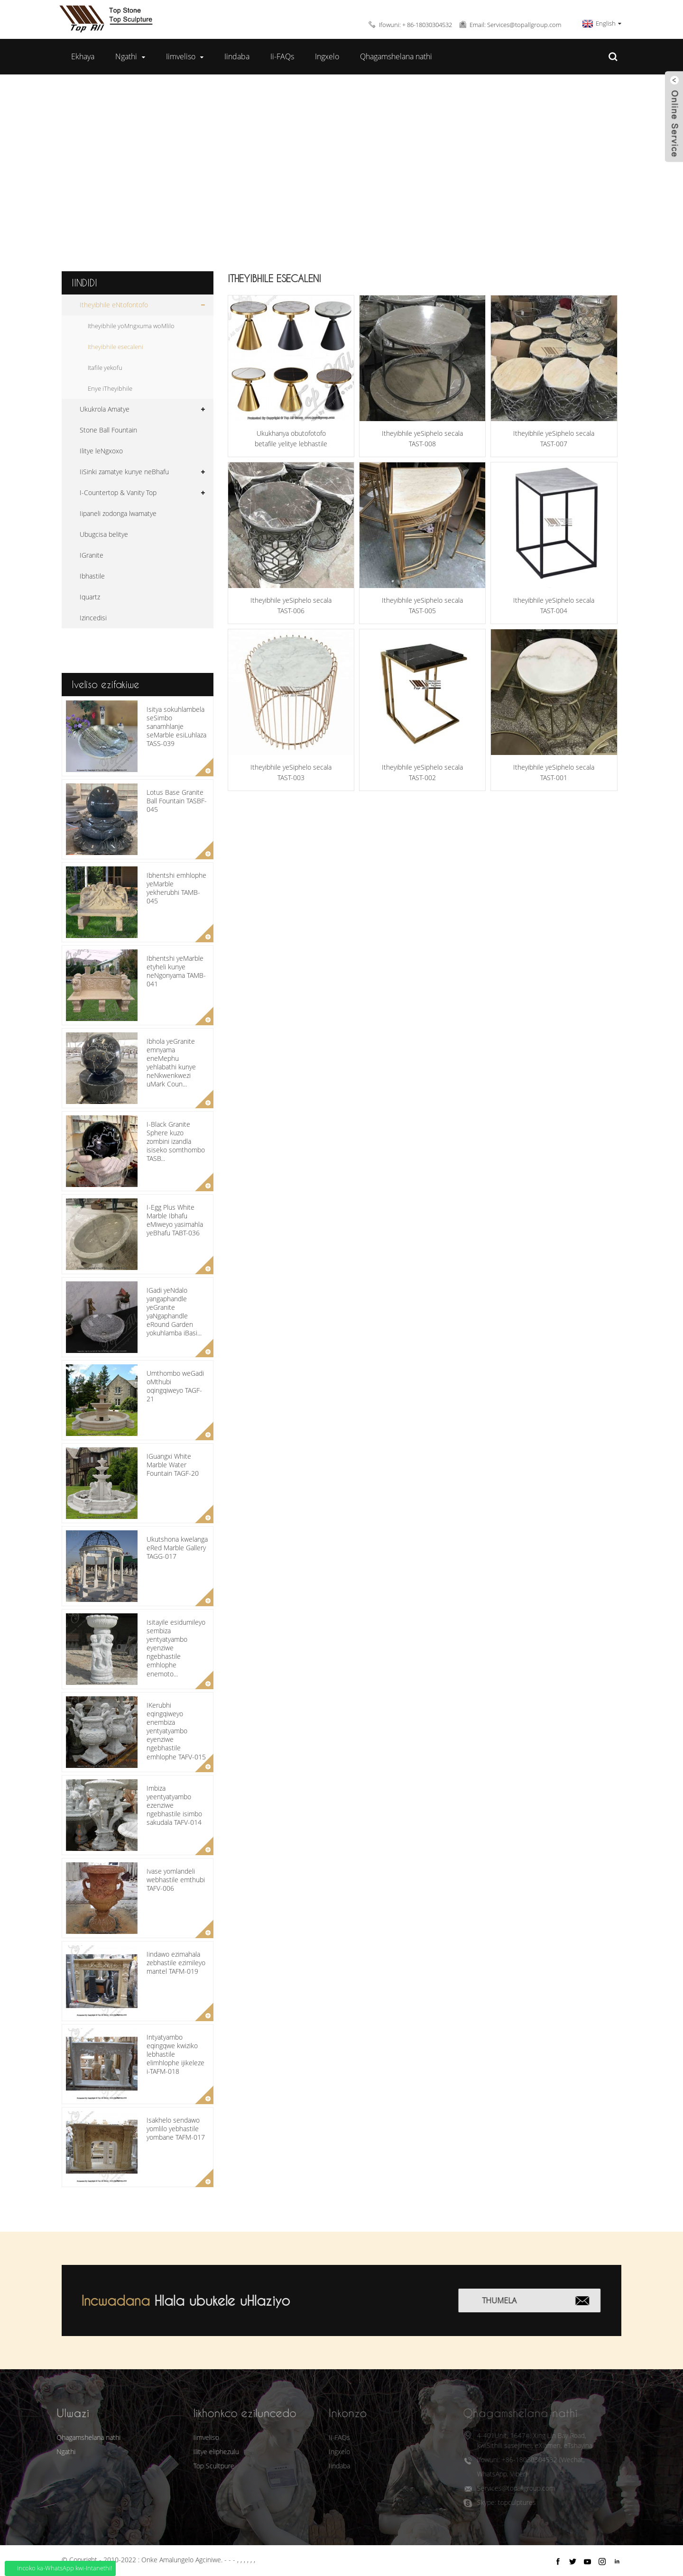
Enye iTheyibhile (110, 388)
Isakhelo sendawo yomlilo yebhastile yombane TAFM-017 (176, 2129)
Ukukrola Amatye (104, 409)
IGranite (91, 555)
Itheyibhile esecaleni (458, 166)
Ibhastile (92, 575)
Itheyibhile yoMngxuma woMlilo (131, 326)
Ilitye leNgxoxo (101, 450)
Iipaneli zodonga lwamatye (118, 513)
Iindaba (236, 56)
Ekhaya (82, 56)
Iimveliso (184, 56)
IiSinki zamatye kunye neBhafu (124, 471)
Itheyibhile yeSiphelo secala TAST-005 (422, 605)
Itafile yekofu (105, 367)
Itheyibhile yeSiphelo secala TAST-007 (553, 438)
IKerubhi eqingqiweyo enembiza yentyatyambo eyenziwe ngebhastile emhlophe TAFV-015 (176, 1731)
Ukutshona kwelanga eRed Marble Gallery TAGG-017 (177, 1548)
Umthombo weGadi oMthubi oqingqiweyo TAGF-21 (175, 1386)
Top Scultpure (195, 2465)
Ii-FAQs (282, 56)
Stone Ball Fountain (108, 429)
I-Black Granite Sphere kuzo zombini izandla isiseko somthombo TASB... (176, 1141)
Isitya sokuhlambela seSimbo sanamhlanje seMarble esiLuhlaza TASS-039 (176, 726)
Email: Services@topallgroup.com (515, 24)
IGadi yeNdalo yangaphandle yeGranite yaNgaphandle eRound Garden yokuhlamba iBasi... (174, 1312)
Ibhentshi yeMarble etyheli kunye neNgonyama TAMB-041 (176, 971)
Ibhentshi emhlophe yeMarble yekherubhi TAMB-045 (176, 888)
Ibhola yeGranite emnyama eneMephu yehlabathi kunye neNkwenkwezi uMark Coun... (171, 1063)
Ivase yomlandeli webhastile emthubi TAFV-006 (176, 1880)
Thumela (513, 2300)
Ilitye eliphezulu (197, 2451)
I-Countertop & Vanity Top (118, 492)
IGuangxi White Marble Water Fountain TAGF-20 (173, 1465)
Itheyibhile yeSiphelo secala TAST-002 (422, 772)
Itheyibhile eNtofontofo (335, 166)
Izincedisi (93, 617)
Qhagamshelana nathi (396, 56)
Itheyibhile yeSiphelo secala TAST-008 (422, 438)
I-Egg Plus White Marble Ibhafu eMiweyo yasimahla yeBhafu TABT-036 (175, 1220)
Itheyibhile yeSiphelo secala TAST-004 (553, 605)
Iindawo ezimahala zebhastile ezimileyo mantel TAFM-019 (176, 1963)
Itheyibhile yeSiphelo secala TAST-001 (553, 772)
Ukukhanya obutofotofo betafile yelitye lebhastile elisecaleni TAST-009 (291, 439)
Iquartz (90, 596)
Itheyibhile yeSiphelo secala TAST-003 (291, 772)
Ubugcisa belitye (104, 534)
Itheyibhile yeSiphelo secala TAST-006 (291, 605)
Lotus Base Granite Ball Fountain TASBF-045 (177, 801)
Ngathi (130, 56)
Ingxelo (327, 56)
